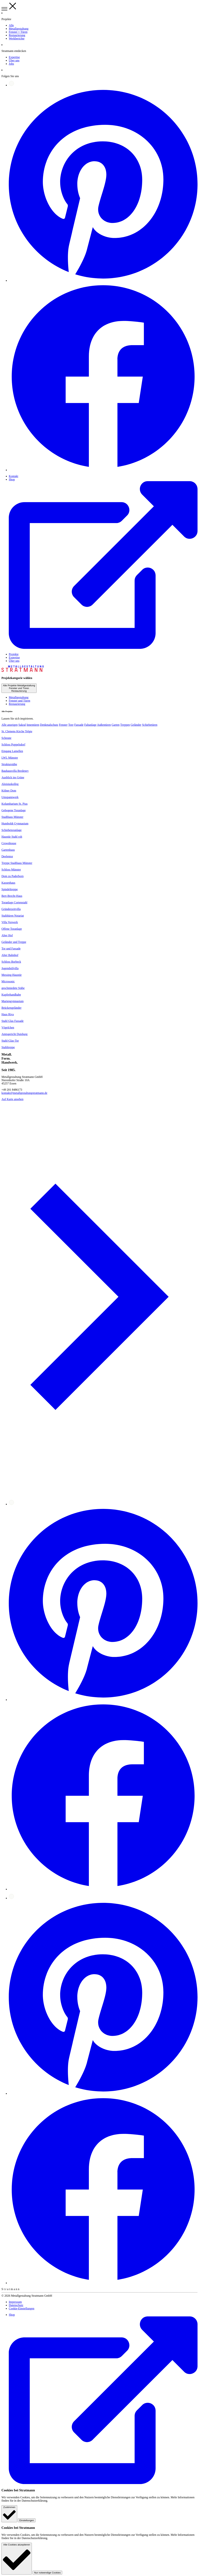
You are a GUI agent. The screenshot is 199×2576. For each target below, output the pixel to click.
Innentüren (33, 724)
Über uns (14, 60)
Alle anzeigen (9, 724)
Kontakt (13, 476)
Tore (71, 724)
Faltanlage (90, 724)
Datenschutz (16, 2305)
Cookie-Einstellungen (21, 2308)
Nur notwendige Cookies (47, 2572)
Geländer (136, 724)
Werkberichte (17, 38)
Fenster (63, 724)
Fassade (79, 724)
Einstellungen (26, 2520)
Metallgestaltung (19, 28)
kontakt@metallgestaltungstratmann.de (24, 1092)
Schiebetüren (149, 724)
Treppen (125, 724)
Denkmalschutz (49, 724)
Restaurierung (17, 35)
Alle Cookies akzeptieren (16, 2558)
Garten (116, 724)
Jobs (11, 63)
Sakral (22, 724)
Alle (11, 25)
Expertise (14, 57)
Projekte (13, 654)
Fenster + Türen (18, 31)
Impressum (15, 2301)
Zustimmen (9, 2514)
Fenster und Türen (19, 700)
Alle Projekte (19, 688)
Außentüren (104, 724)
